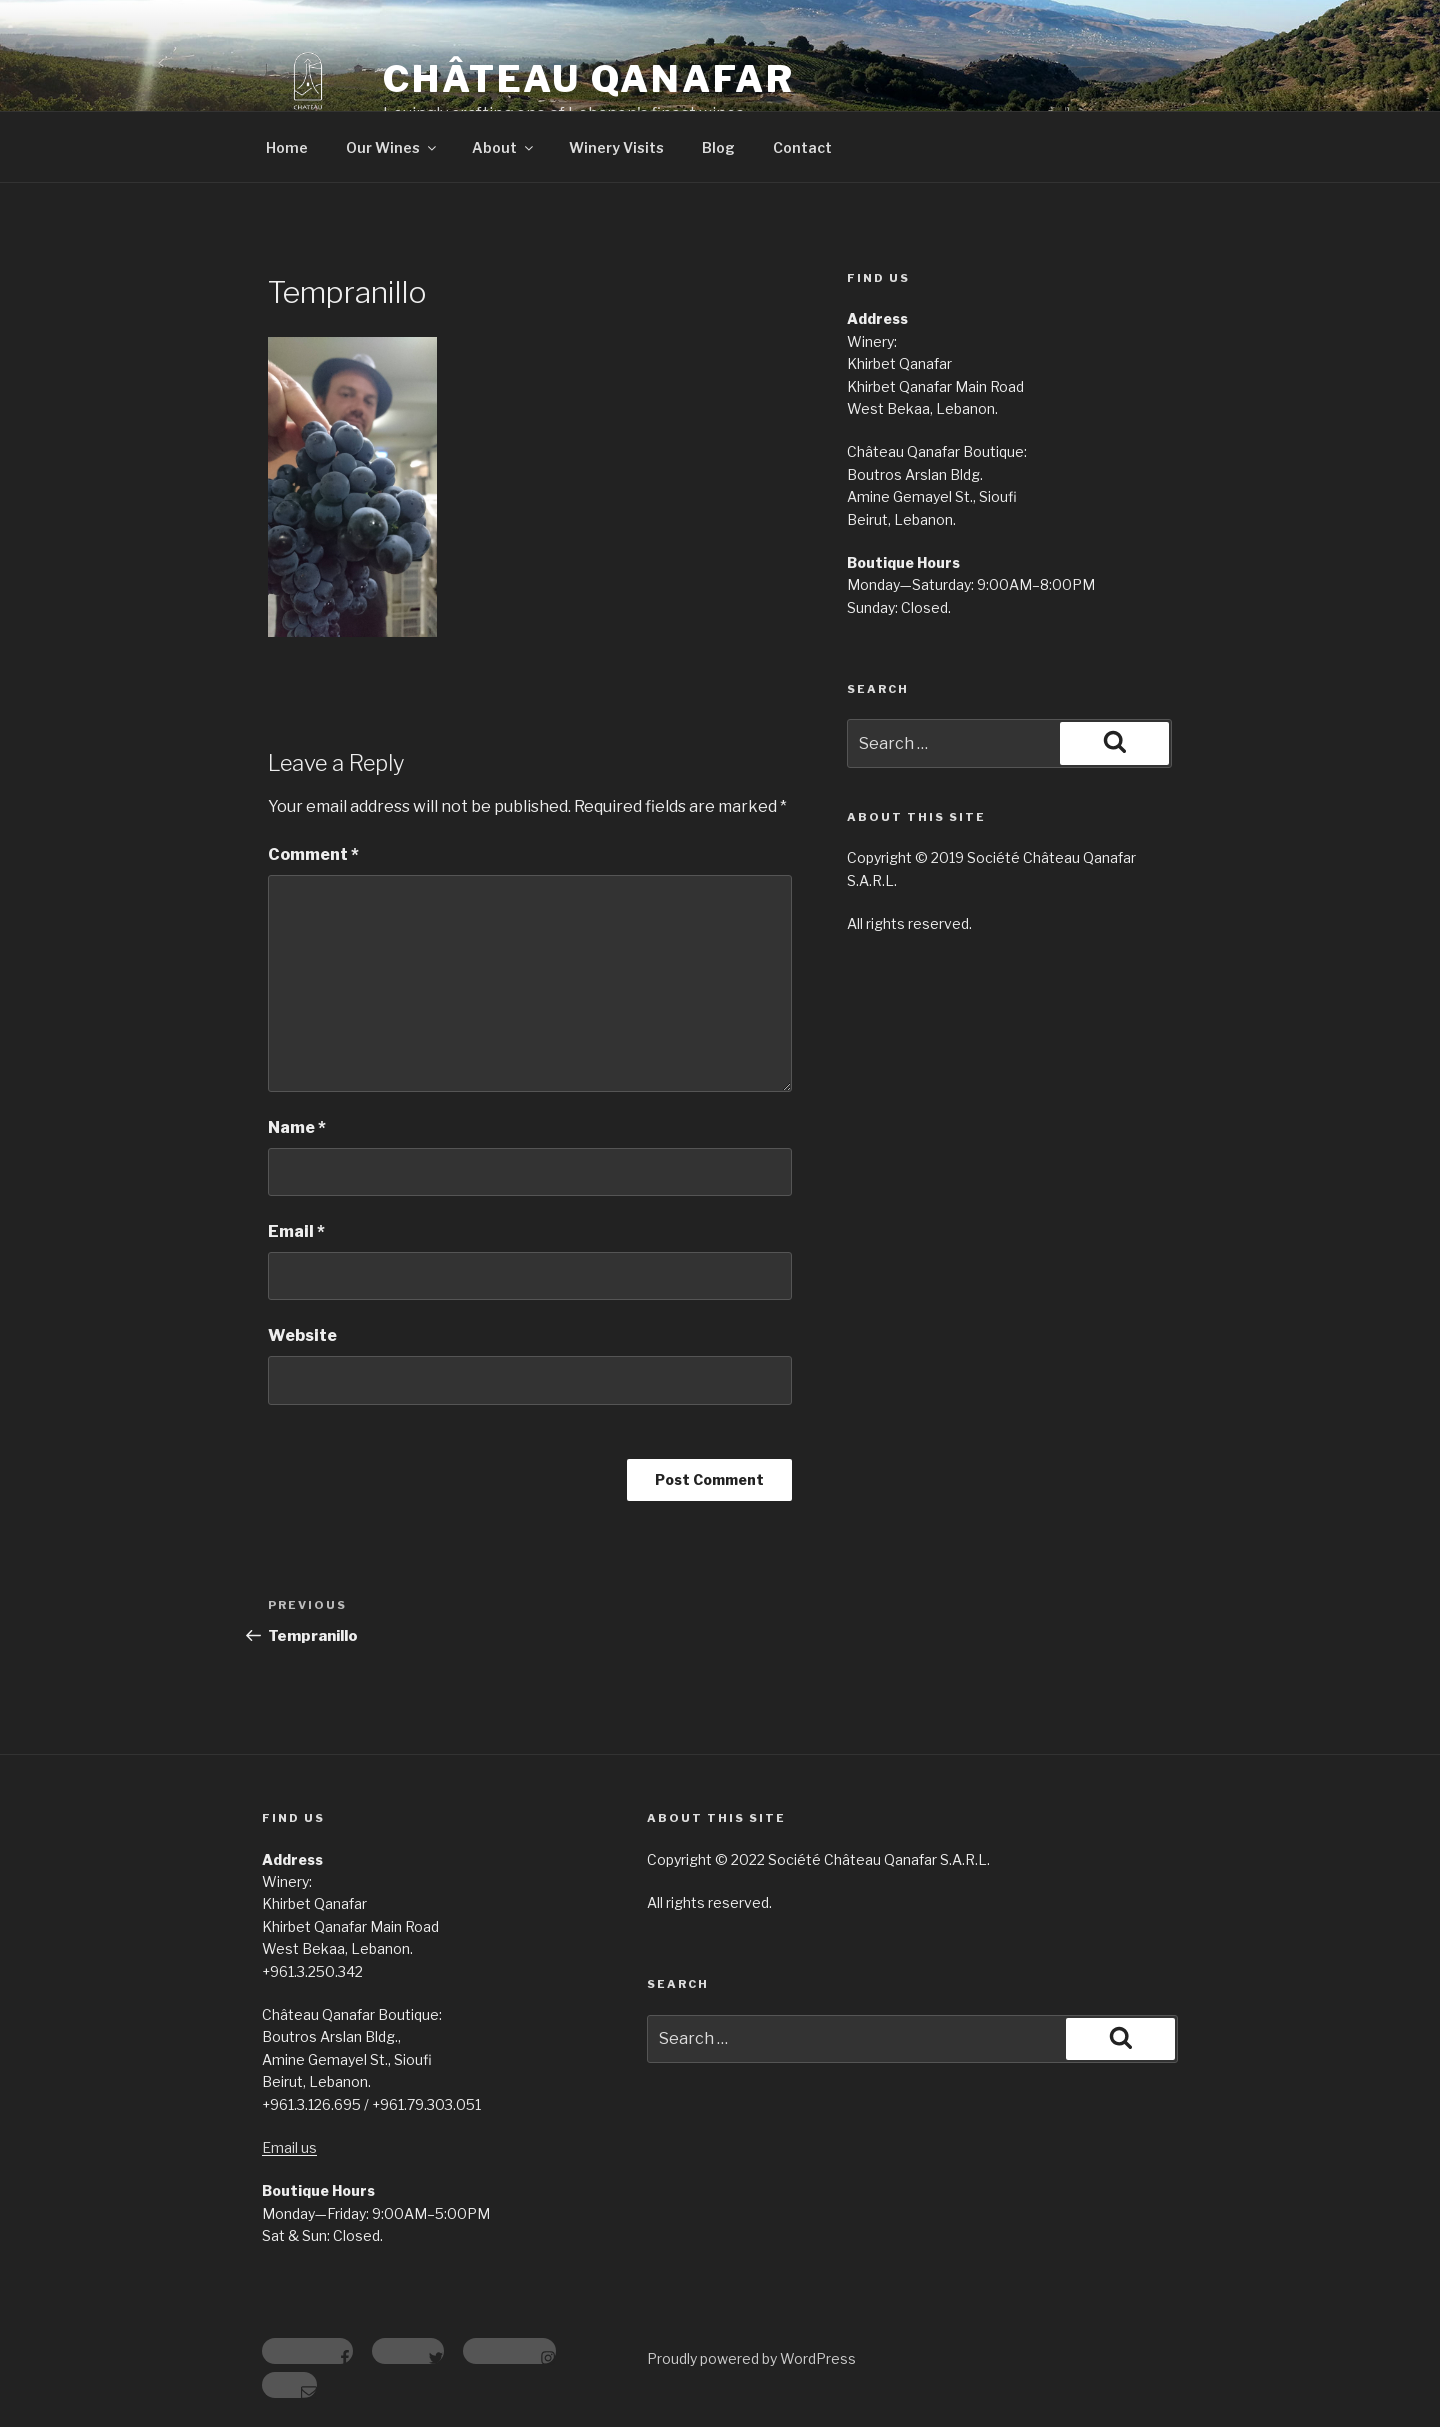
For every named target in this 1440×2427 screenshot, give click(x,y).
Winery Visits (616, 147)
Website (302, 1335)
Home (287, 147)
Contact (802, 147)
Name (297, 1127)
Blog (718, 147)
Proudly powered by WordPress (751, 2358)
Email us (289, 2147)
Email (296, 1231)
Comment (313, 854)
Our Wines (392, 147)
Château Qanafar (589, 79)
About (504, 147)
